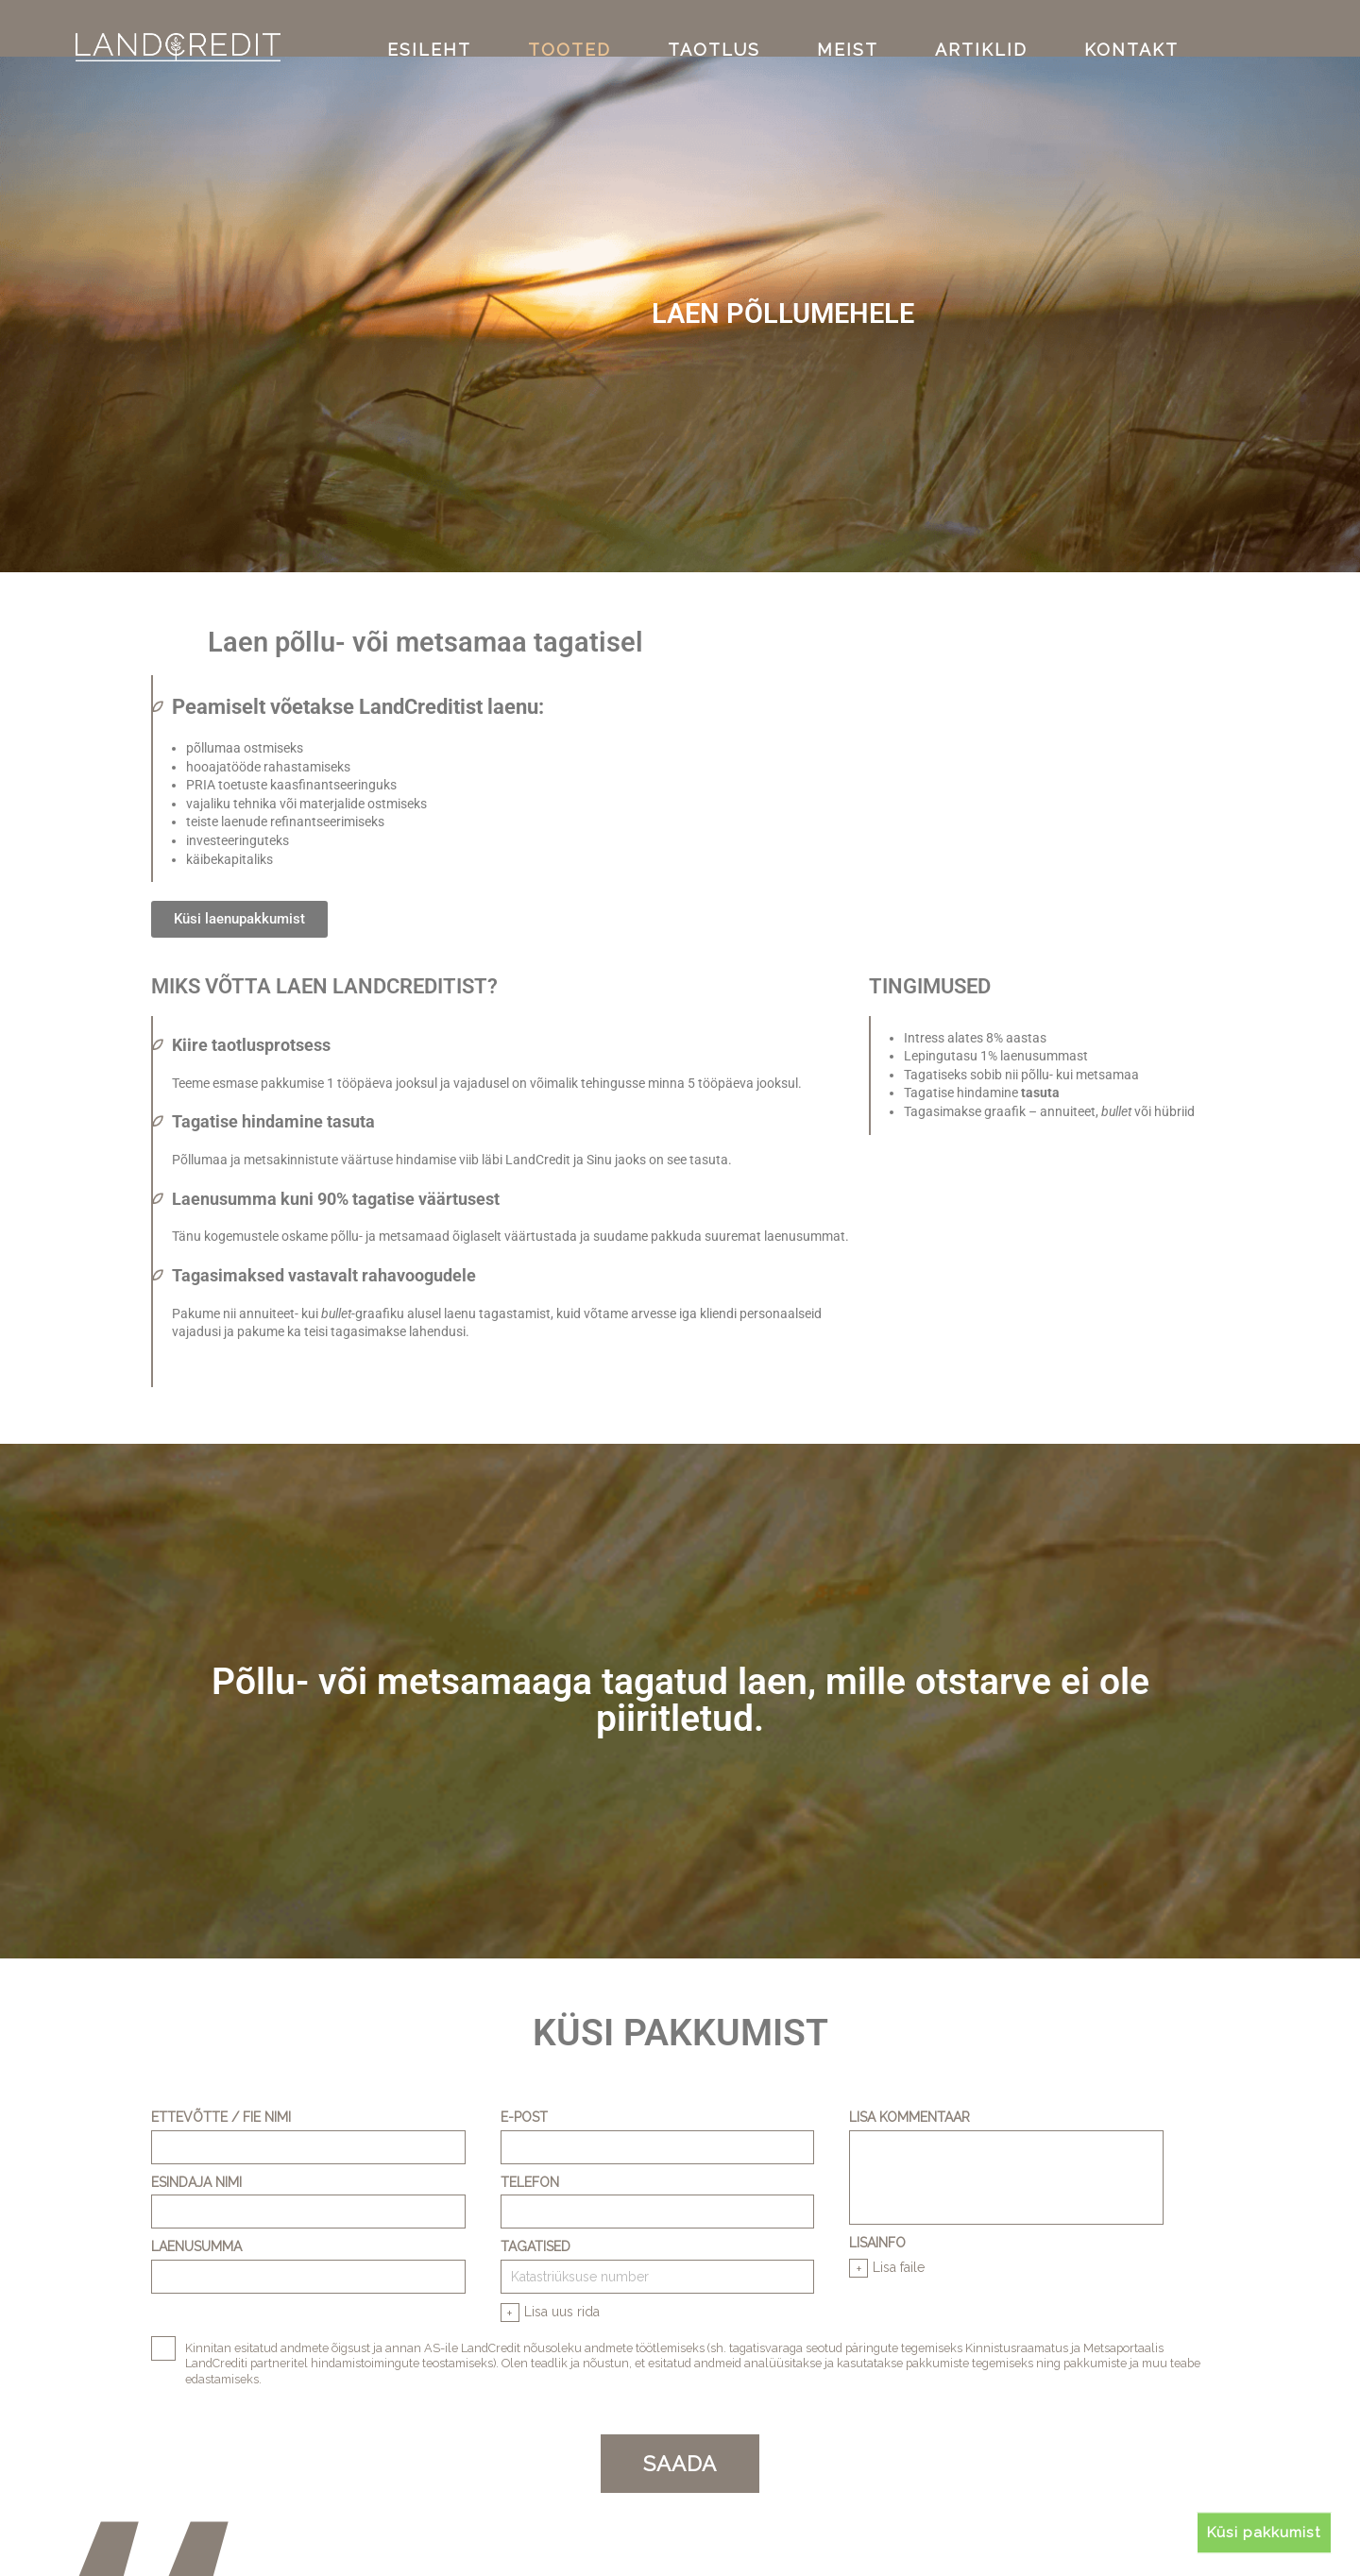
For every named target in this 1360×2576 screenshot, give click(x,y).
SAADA (680, 2462)
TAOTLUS (723, 27)
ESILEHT (475, 27)
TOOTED (597, 27)
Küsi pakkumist (1273, 2529)
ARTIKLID (956, 27)
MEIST (839, 27)
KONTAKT (1085, 27)
